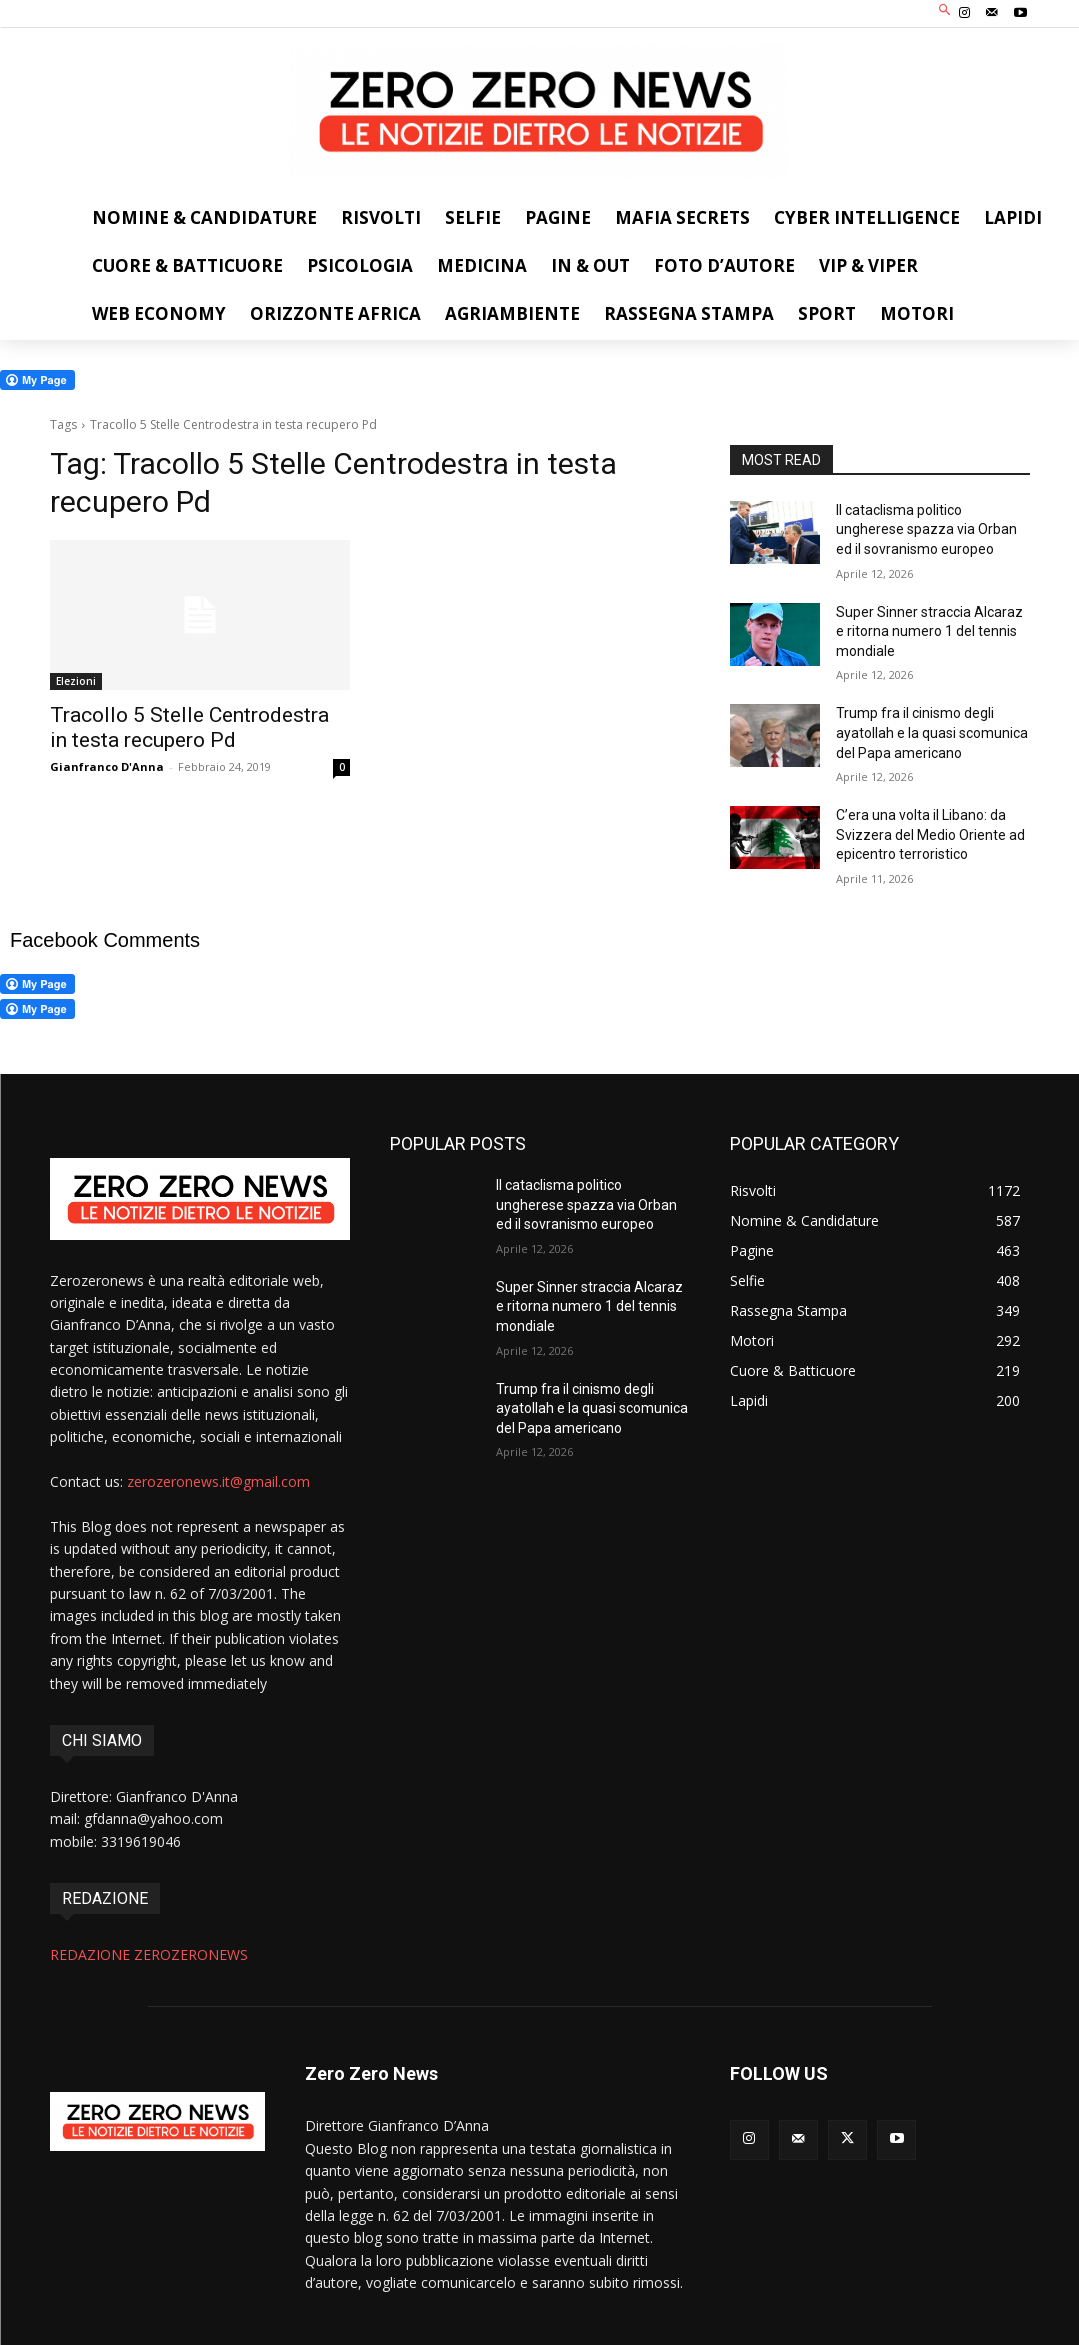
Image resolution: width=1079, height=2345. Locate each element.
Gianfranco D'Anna (107, 766)
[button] (944, 11)
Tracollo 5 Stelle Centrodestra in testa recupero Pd (189, 727)
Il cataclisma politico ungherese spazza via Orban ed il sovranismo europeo (926, 529)
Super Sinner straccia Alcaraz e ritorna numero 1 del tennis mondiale (929, 631)
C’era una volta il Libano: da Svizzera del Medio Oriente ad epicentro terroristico (930, 834)
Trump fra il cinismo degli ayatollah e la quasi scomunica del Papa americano (932, 732)
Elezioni (76, 681)
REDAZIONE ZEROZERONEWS (149, 1954)
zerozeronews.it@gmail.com (218, 1481)
